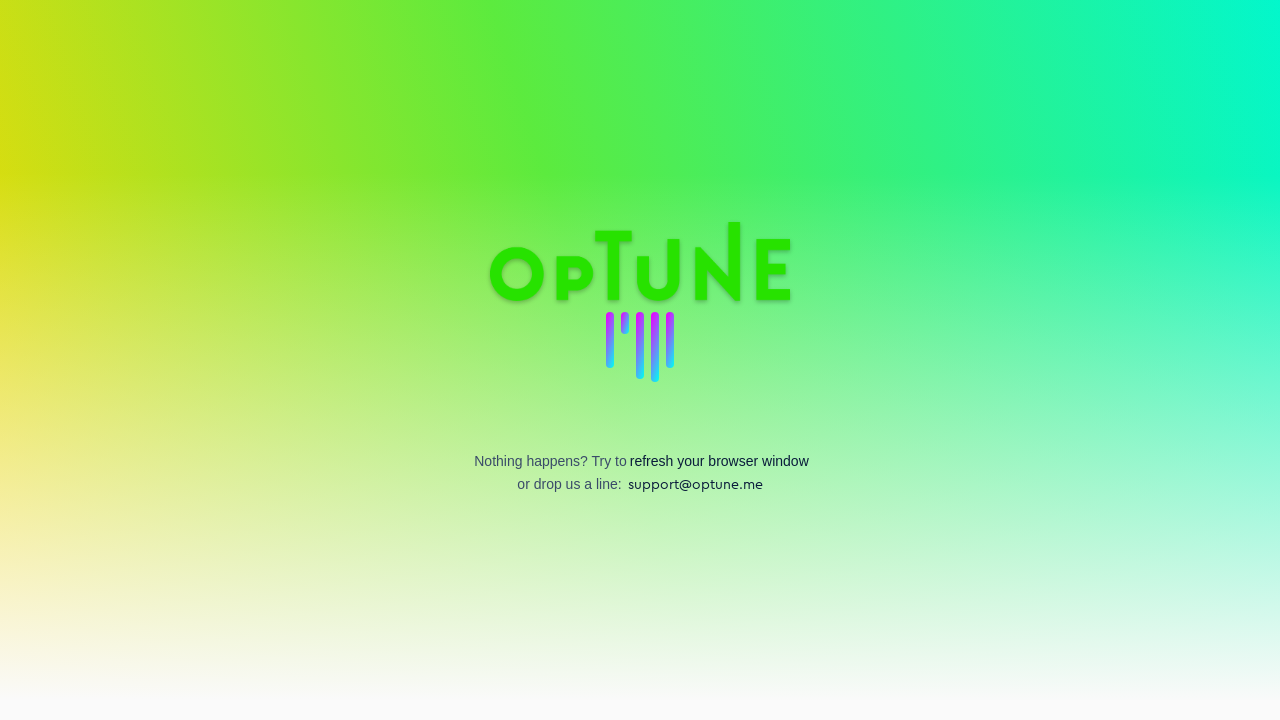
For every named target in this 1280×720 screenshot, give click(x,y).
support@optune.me (695, 485)
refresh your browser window (719, 461)
